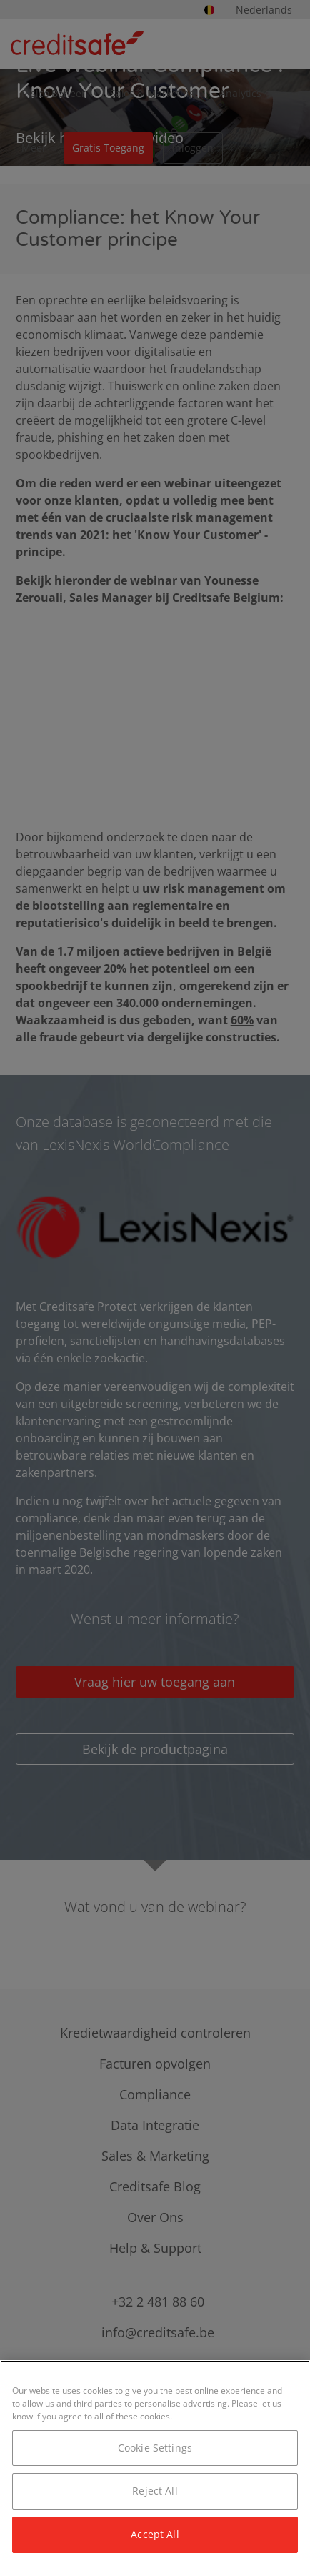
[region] (155, 2468)
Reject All (154, 2490)
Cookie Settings (155, 2447)
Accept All (155, 2534)
